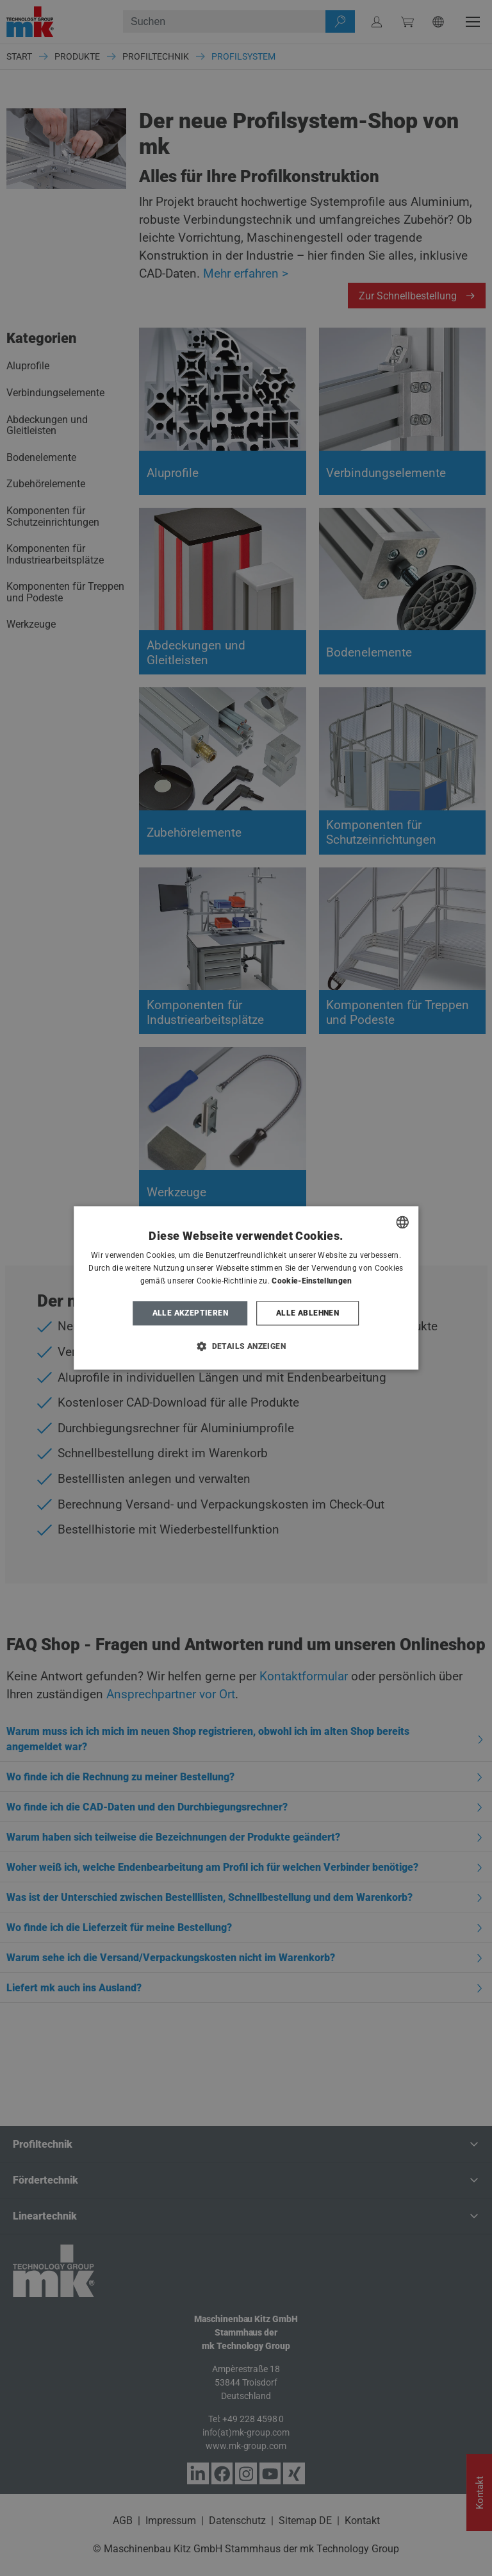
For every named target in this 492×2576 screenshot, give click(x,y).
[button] (246, 1346)
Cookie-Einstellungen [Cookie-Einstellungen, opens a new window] (312, 1280)
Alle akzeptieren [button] (190, 1313)
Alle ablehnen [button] (307, 1313)
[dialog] (246, 1287)
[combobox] (402, 1222)
